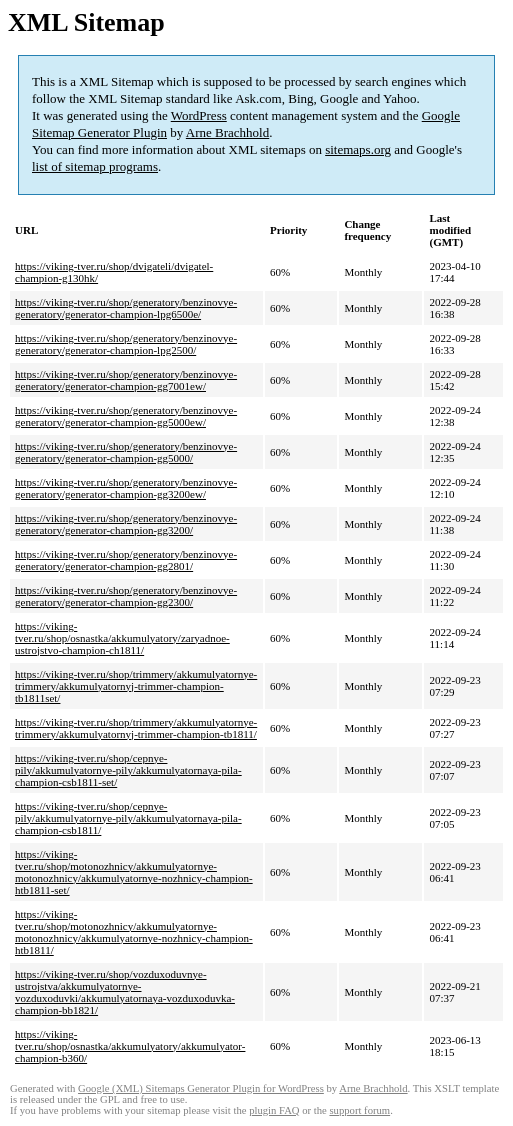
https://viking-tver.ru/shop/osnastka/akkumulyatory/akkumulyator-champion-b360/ (130, 1046)
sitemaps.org (358, 149)
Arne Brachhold (227, 132)
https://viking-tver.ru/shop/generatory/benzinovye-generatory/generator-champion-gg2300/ (126, 596)
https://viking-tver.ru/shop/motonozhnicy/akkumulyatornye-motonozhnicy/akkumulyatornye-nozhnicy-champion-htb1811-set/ (134, 872)
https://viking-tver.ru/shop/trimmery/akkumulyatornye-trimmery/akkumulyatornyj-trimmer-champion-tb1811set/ (136, 686)
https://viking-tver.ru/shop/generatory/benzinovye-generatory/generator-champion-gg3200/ (126, 524)
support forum (359, 1110)
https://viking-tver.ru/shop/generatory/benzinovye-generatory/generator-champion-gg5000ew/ (126, 416)
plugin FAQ (274, 1110)
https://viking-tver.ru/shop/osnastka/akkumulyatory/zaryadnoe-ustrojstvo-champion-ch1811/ (122, 638)
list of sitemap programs (95, 166)
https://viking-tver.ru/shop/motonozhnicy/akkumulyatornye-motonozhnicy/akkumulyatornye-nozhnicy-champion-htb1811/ (134, 932)
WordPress (199, 115)
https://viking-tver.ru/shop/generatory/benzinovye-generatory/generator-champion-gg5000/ (126, 452)
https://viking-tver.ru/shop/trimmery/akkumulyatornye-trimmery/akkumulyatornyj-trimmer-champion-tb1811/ (136, 728)
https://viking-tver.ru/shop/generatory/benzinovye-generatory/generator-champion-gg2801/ (126, 560)
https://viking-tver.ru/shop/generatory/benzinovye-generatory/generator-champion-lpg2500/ (126, 344)
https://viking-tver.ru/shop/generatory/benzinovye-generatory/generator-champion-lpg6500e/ (126, 308)
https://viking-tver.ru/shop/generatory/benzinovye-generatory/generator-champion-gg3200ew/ (126, 488)
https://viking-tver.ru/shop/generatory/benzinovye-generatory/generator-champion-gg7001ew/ (126, 380)
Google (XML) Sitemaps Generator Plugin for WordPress (201, 1088)
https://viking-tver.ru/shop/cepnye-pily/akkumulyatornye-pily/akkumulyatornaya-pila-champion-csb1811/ (128, 818)
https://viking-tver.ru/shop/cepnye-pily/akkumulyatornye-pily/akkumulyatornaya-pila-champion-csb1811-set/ (128, 770)
